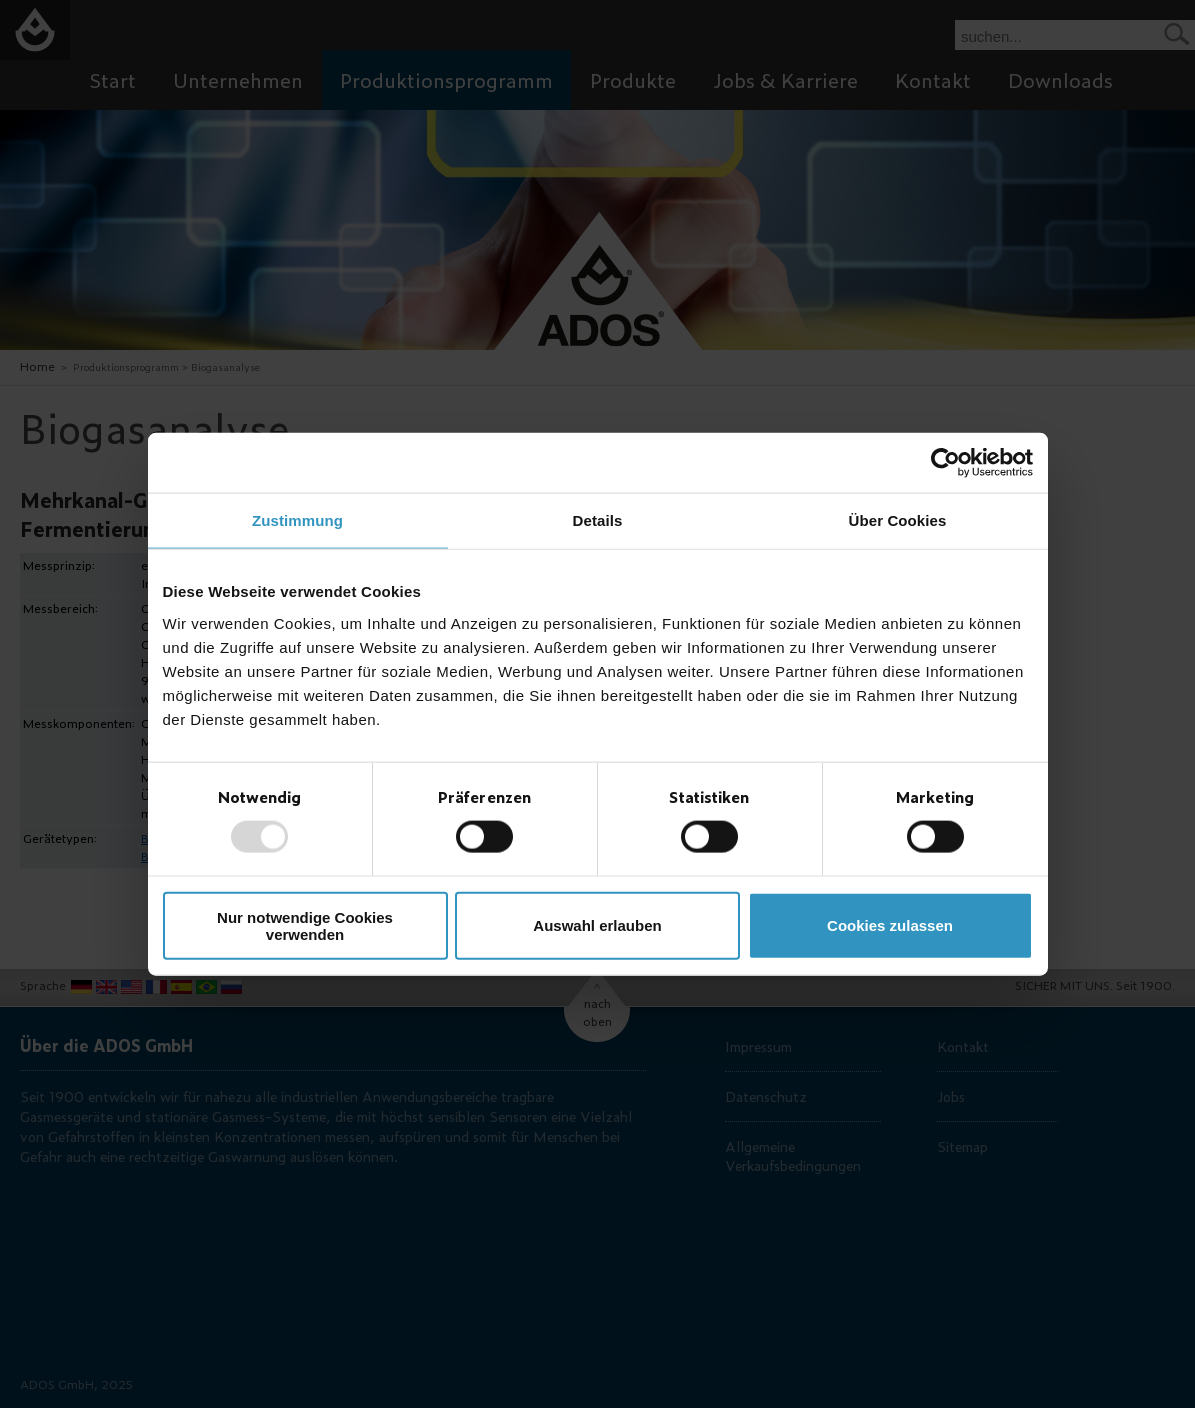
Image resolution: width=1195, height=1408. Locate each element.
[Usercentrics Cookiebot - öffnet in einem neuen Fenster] (945, 463)
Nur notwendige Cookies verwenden (305, 925)
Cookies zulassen (890, 925)
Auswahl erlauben (597, 925)
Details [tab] (598, 520)
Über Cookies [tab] (898, 520)
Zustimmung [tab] (297, 520)
